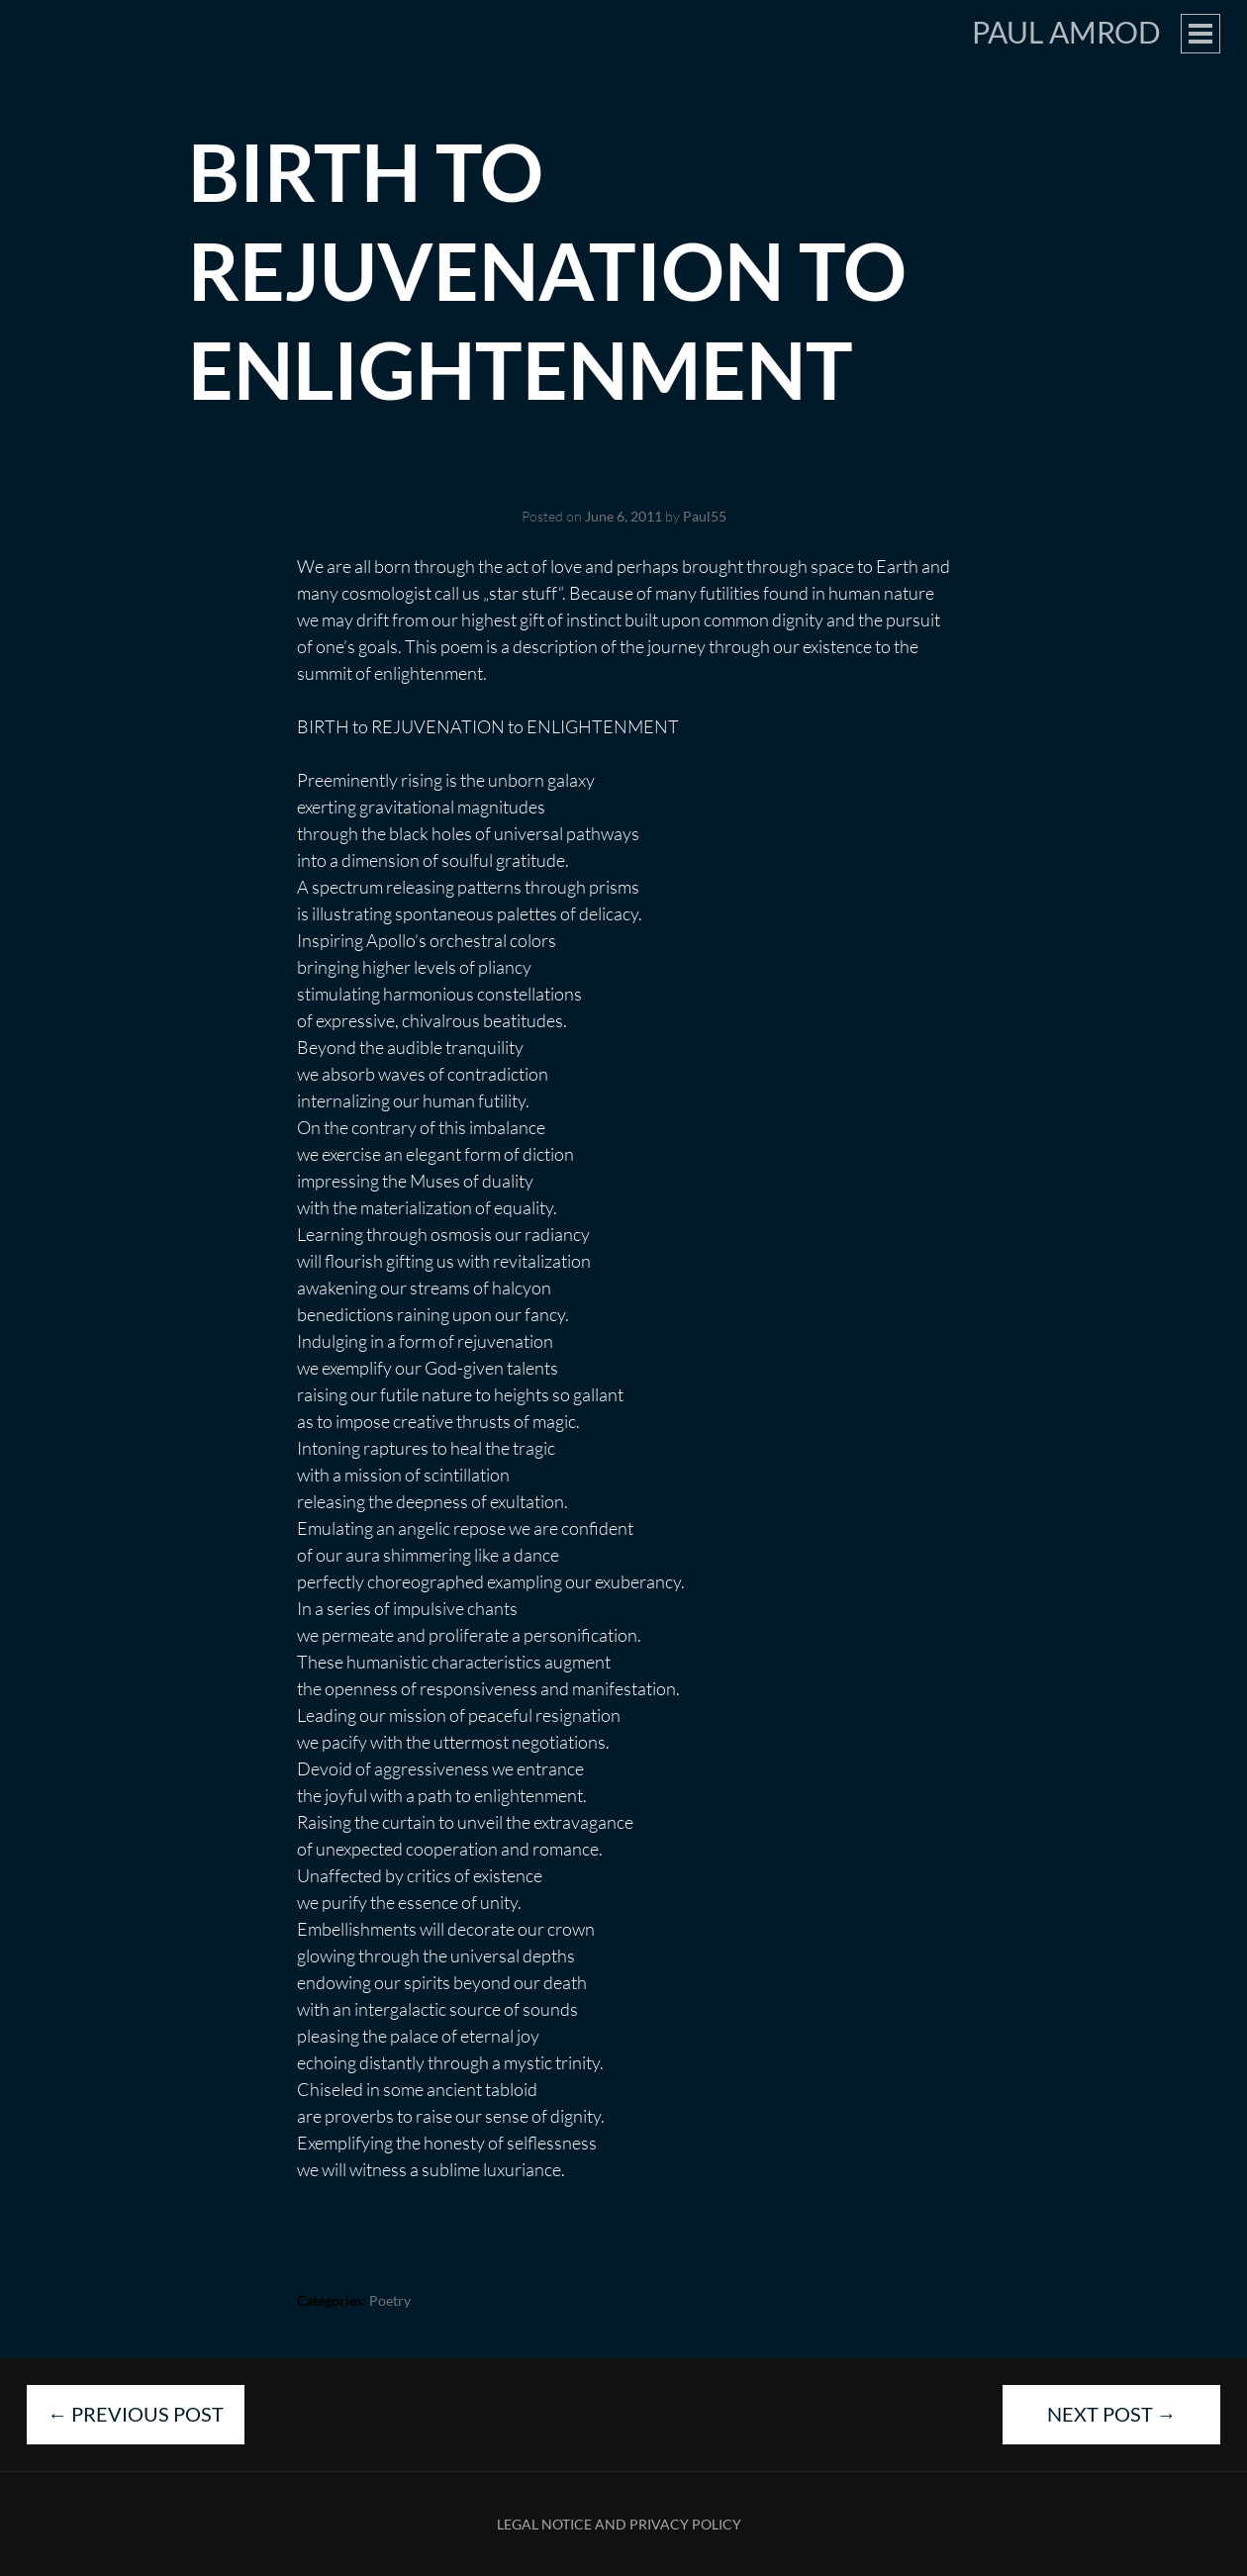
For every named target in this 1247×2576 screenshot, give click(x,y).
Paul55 (704, 516)
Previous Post (136, 2414)
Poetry (390, 2300)
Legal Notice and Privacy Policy (619, 2524)
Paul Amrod (1066, 31)
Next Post (1112, 2414)
